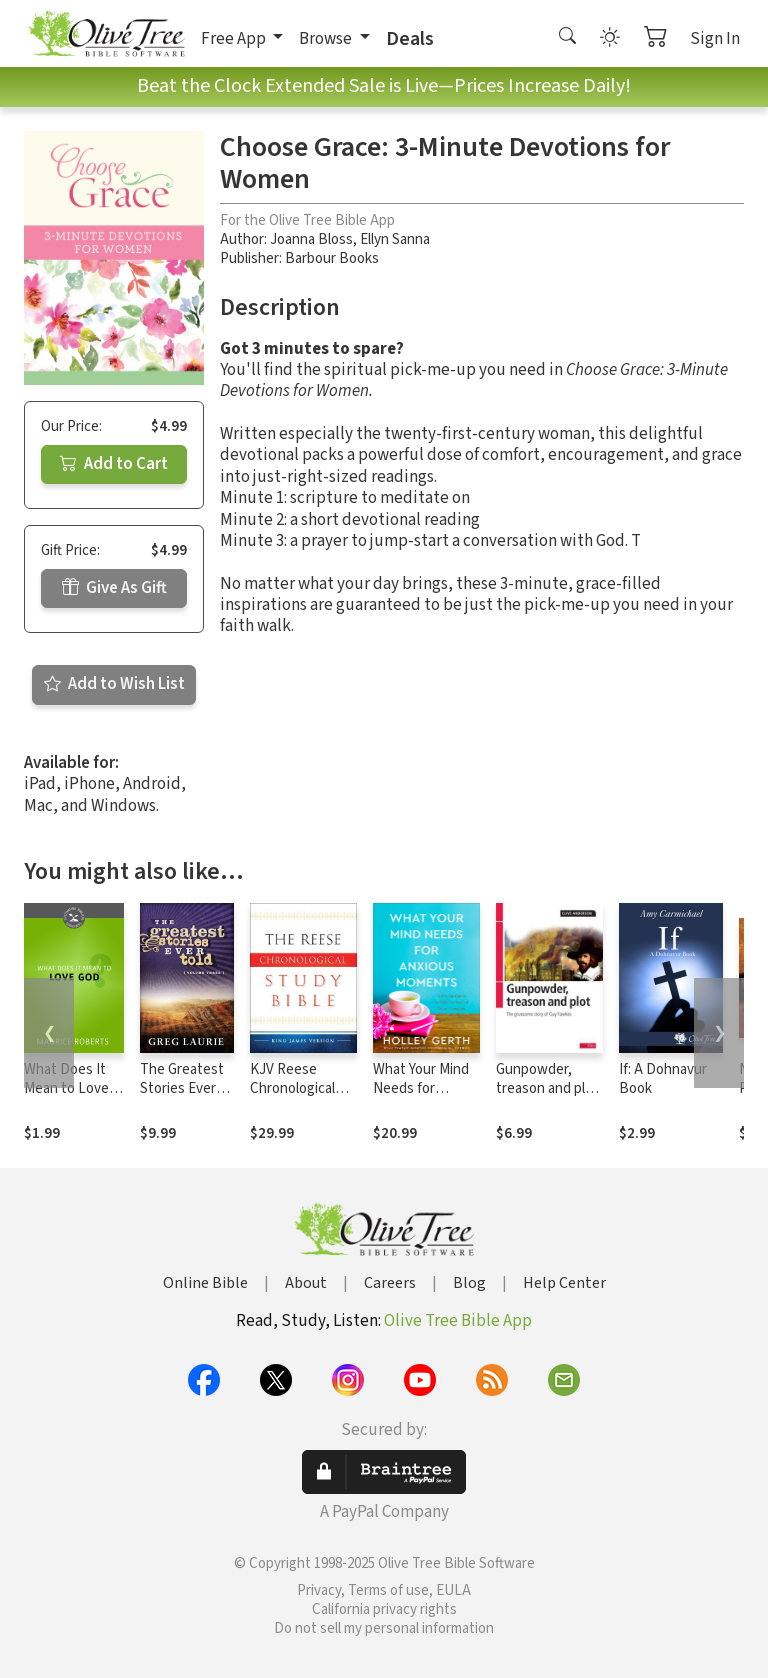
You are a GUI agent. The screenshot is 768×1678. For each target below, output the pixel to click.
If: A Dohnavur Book (663, 1079)
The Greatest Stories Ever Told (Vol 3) (182, 1088)
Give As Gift (114, 588)
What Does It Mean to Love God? (66, 1088)
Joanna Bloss (311, 239)
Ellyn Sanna (395, 239)
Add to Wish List (114, 684)
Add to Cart (114, 464)
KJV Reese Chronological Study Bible (292, 1088)
